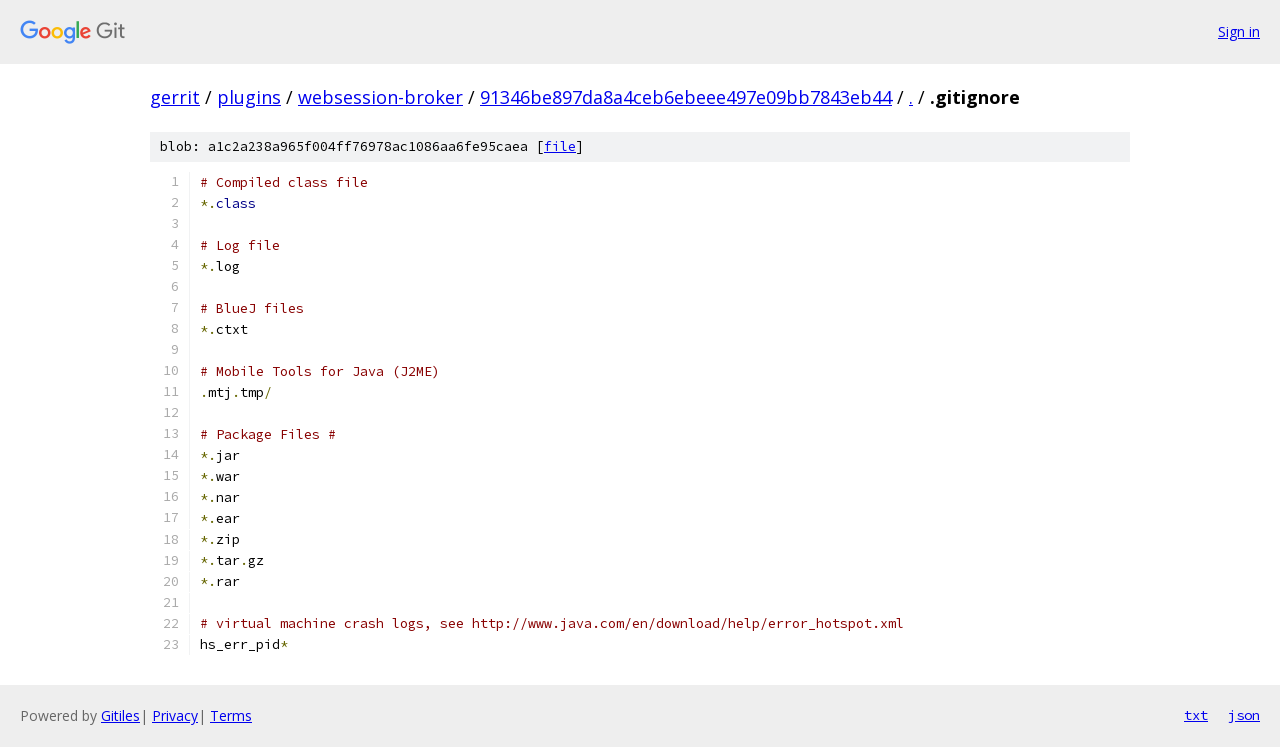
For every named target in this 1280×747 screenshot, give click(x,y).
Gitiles (120, 715)
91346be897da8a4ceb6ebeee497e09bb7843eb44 (686, 97)
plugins (249, 97)
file (560, 146)
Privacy (175, 715)
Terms (231, 715)
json (1244, 715)
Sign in (1239, 31)
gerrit (175, 97)
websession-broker (380, 97)
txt (1196, 715)
